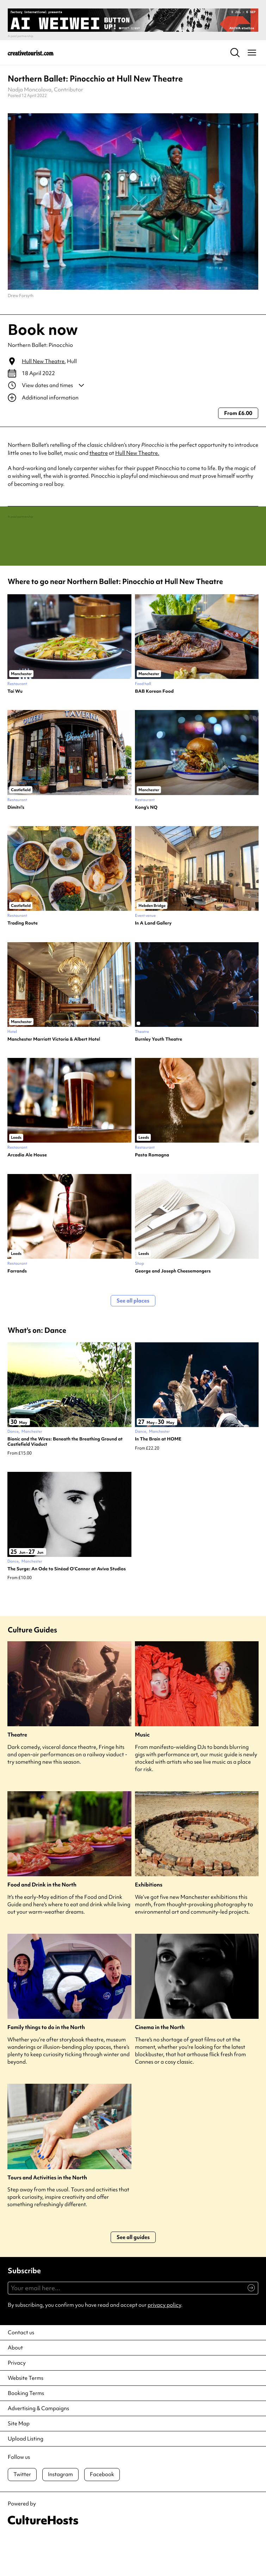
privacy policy (164, 2346)
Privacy (17, 2404)
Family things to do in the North (46, 2069)
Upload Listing (25, 2480)
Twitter (22, 2515)
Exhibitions (148, 1927)
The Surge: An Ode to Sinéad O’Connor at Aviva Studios (66, 1610)
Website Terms (25, 2419)
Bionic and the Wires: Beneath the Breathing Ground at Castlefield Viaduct (65, 1483)
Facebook (102, 2515)
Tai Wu (15, 732)
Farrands (17, 1312)
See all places (133, 1342)
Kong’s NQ (146, 848)
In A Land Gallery (153, 964)
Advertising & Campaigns (38, 2449)
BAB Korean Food (154, 732)
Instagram (60, 2515)
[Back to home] (31, 52)
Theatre (17, 1777)
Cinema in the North (160, 2069)
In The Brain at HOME (158, 1480)
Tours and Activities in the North (47, 2219)
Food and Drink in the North (41, 1927)
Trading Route (22, 964)
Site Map (19, 2464)
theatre (98, 453)
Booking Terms (26, 2434)
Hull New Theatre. (137, 453)
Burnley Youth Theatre (158, 1080)
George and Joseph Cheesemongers (173, 1312)
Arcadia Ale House (27, 1196)
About (15, 2389)
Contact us (21, 2373)
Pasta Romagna (152, 1196)
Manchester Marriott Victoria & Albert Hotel (53, 1080)
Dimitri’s (15, 848)
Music (142, 1777)
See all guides (133, 2278)
